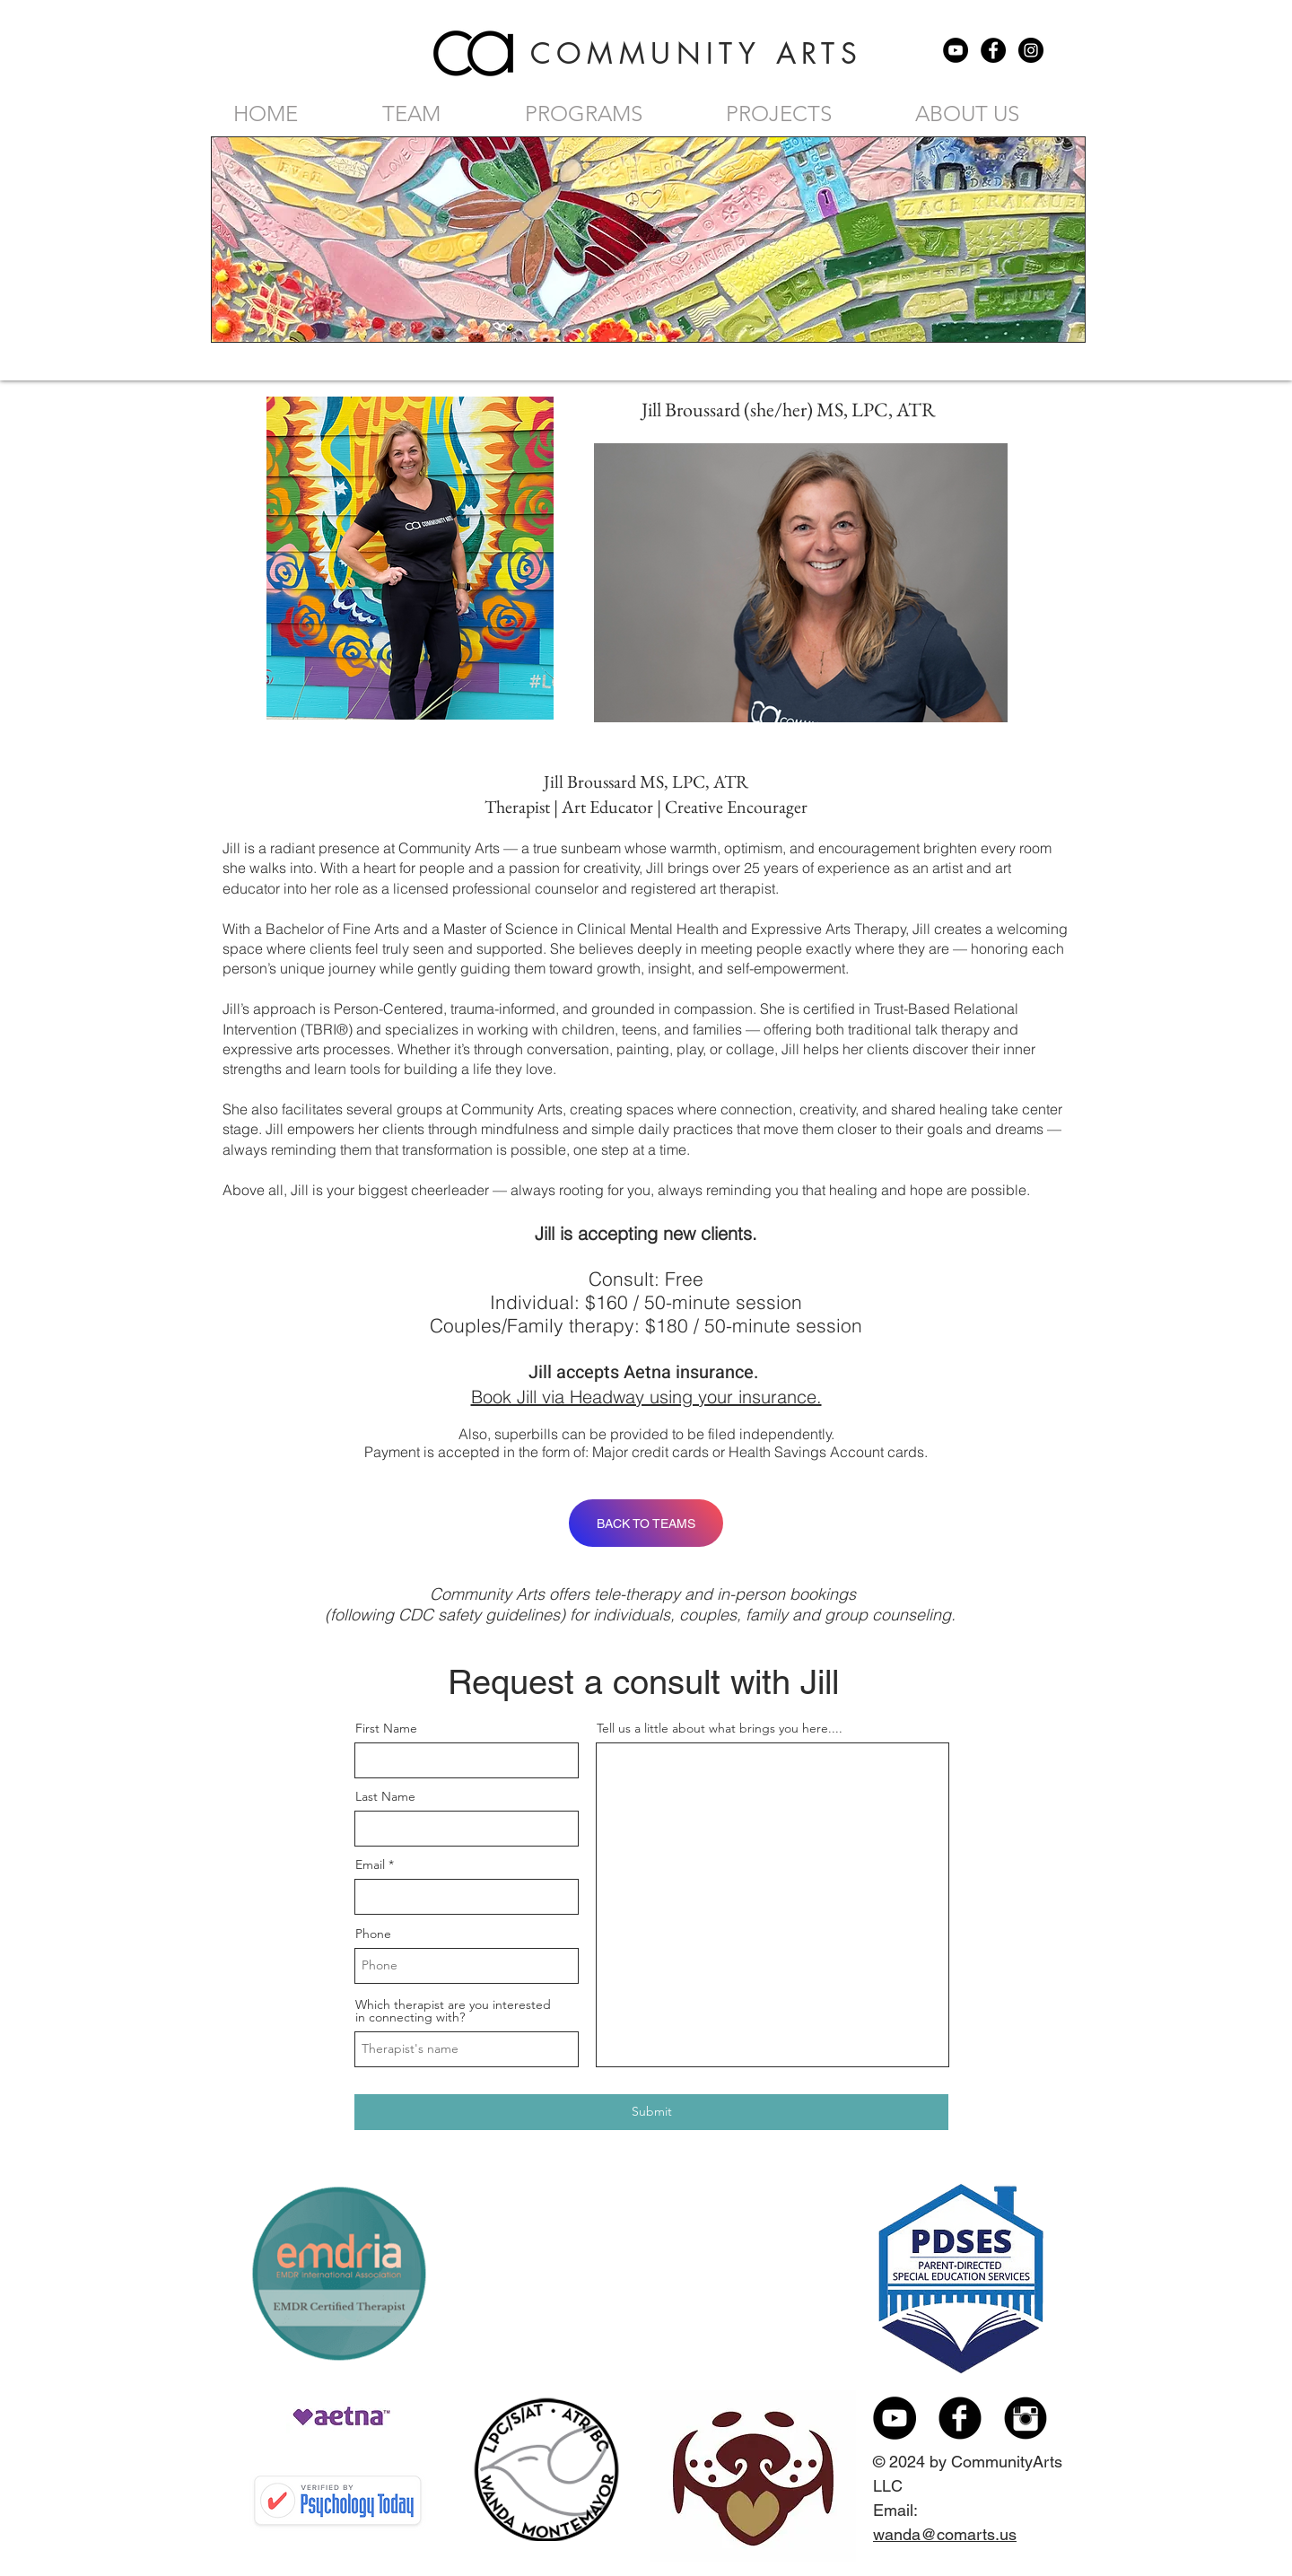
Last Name (385, 1796)
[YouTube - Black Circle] (955, 50)
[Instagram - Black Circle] (1030, 50)
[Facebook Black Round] (960, 2418)
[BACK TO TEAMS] (646, 1523)
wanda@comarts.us (945, 2534)
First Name (386, 1728)
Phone (373, 1933)
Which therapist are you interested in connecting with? (453, 2010)
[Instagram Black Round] (1025, 2418)
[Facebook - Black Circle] (993, 50)
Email (370, 1864)
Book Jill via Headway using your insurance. (646, 1396)
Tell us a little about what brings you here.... (719, 1728)
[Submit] (651, 2112)
